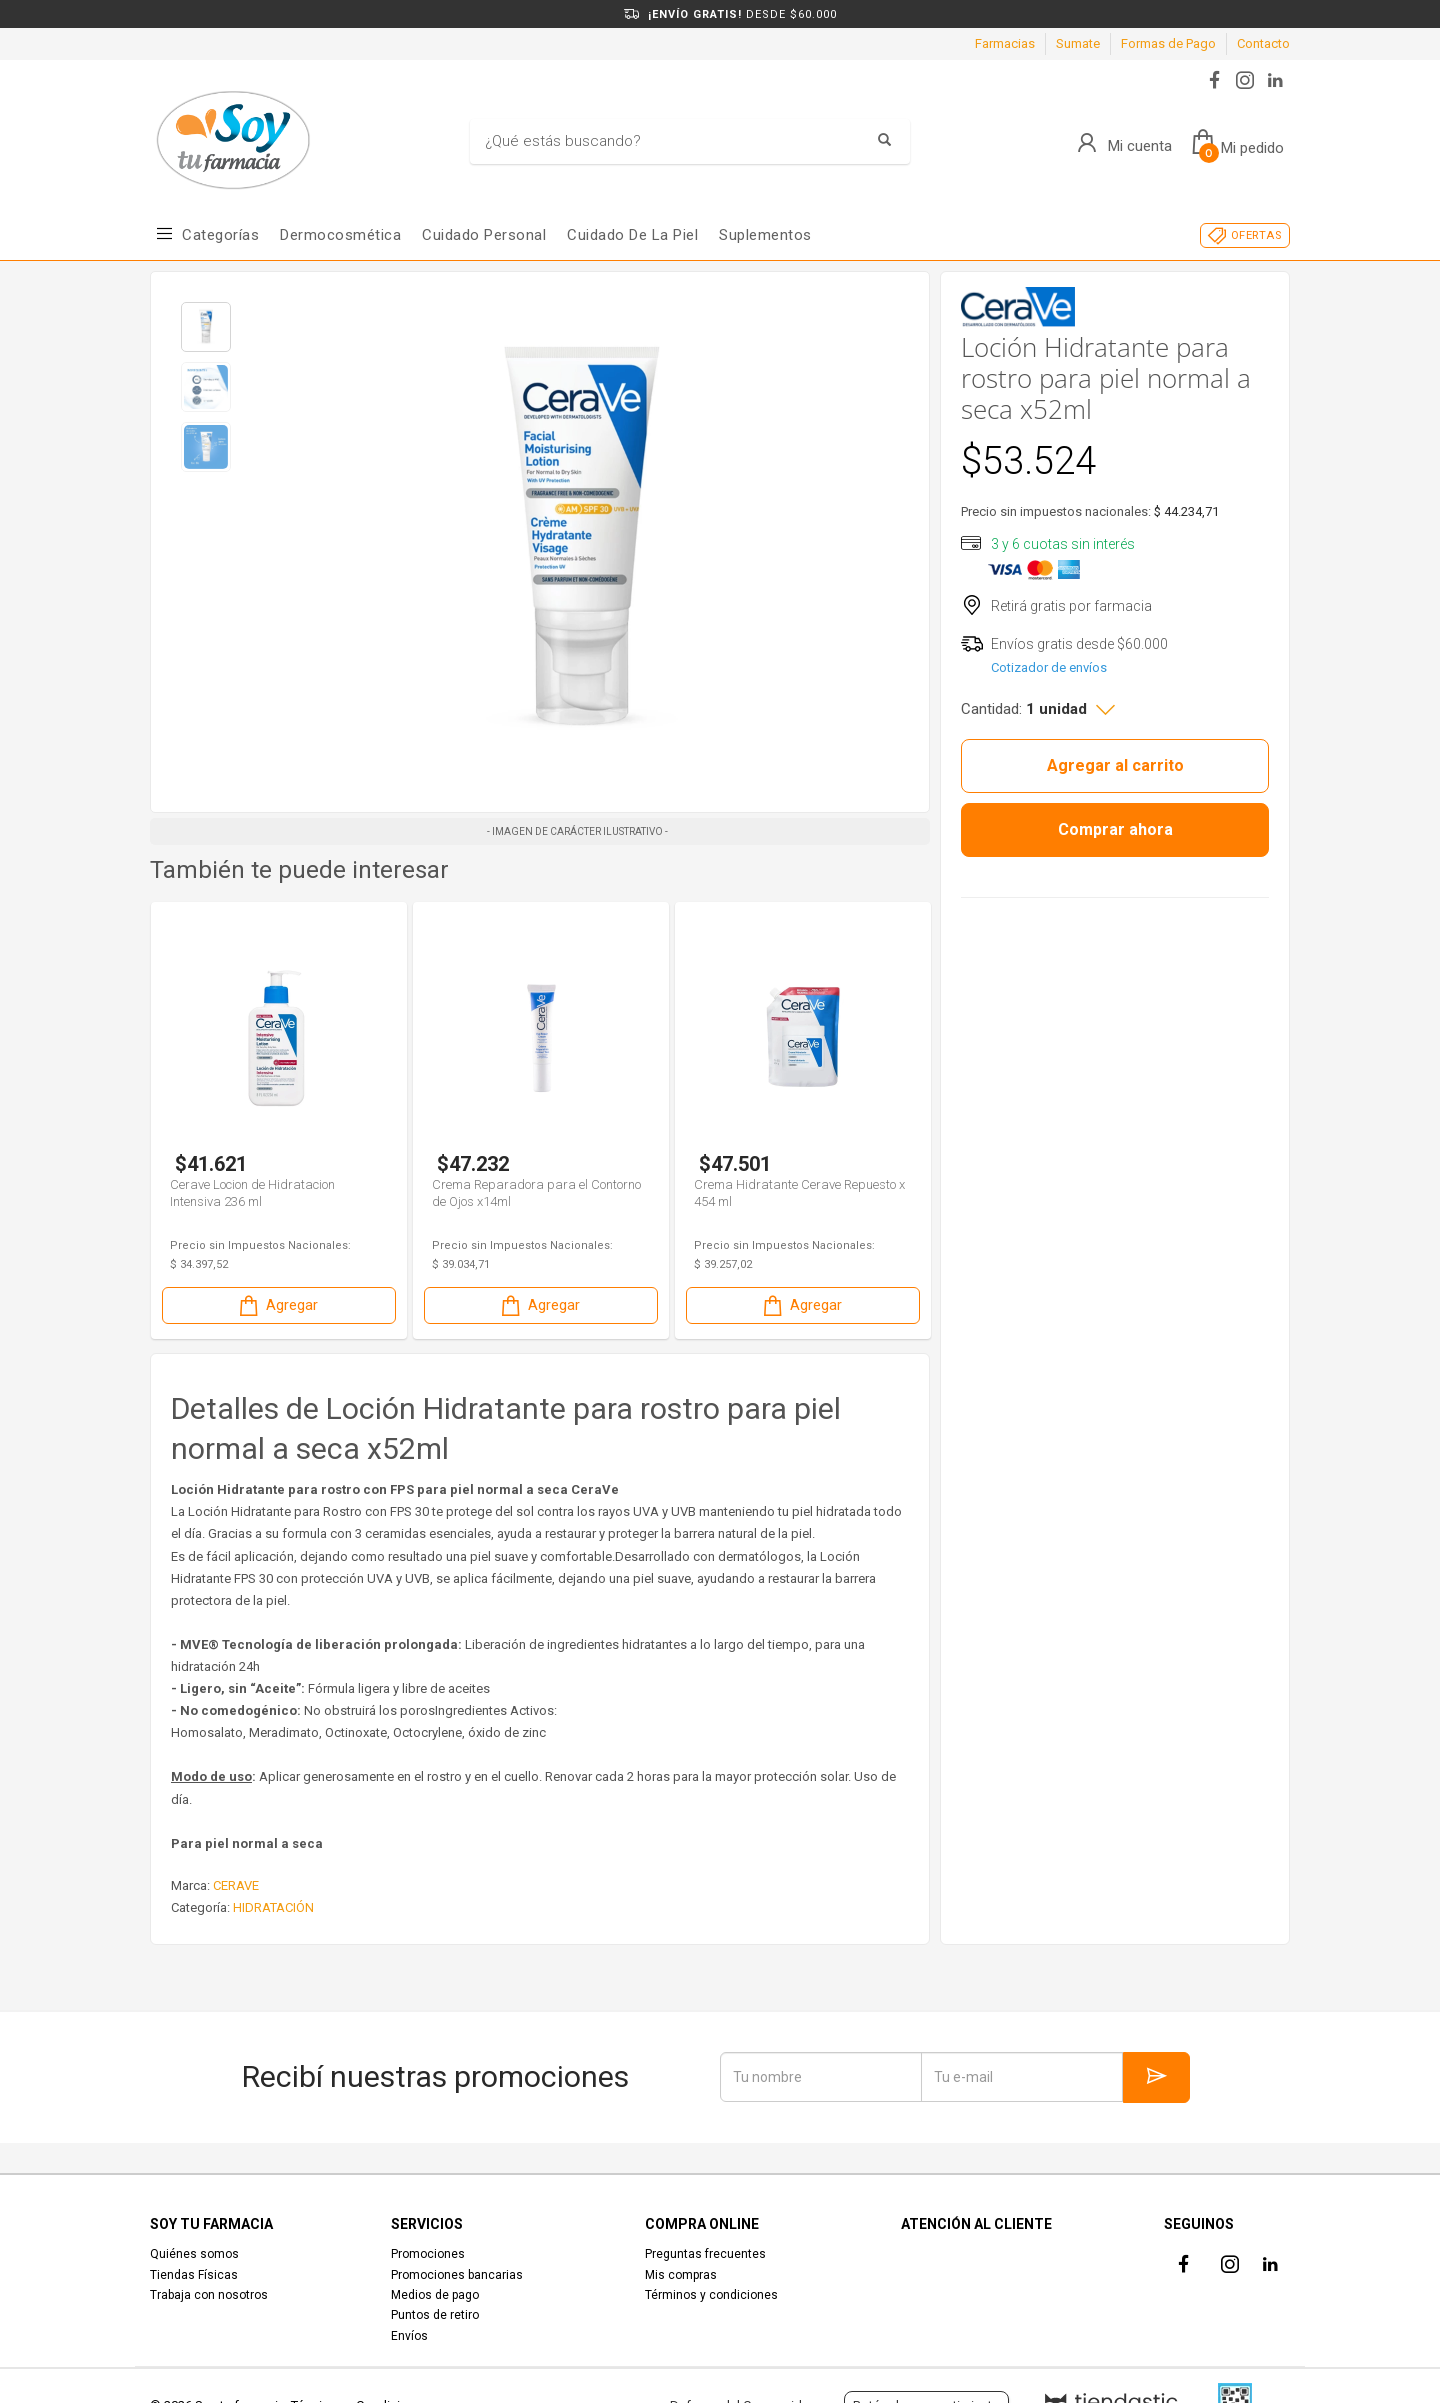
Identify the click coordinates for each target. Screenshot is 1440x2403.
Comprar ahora (1115, 829)
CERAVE (236, 1885)
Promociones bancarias (457, 2275)
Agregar (277, 1305)
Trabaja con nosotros (209, 2295)
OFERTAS (1256, 235)
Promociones (428, 2254)
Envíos (409, 2336)
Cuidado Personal (484, 235)
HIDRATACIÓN (273, 1907)
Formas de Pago (1168, 43)
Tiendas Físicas (194, 2275)
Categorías (220, 235)
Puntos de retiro (435, 2315)
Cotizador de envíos (1049, 667)
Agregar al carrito (1115, 765)
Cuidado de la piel (632, 235)
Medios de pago (435, 2295)
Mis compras (681, 2275)
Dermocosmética (340, 235)
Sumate (1078, 43)
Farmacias (1005, 43)
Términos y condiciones (711, 2295)
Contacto (1263, 43)
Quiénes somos (194, 2254)
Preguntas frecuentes (705, 2254)
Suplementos (765, 235)
